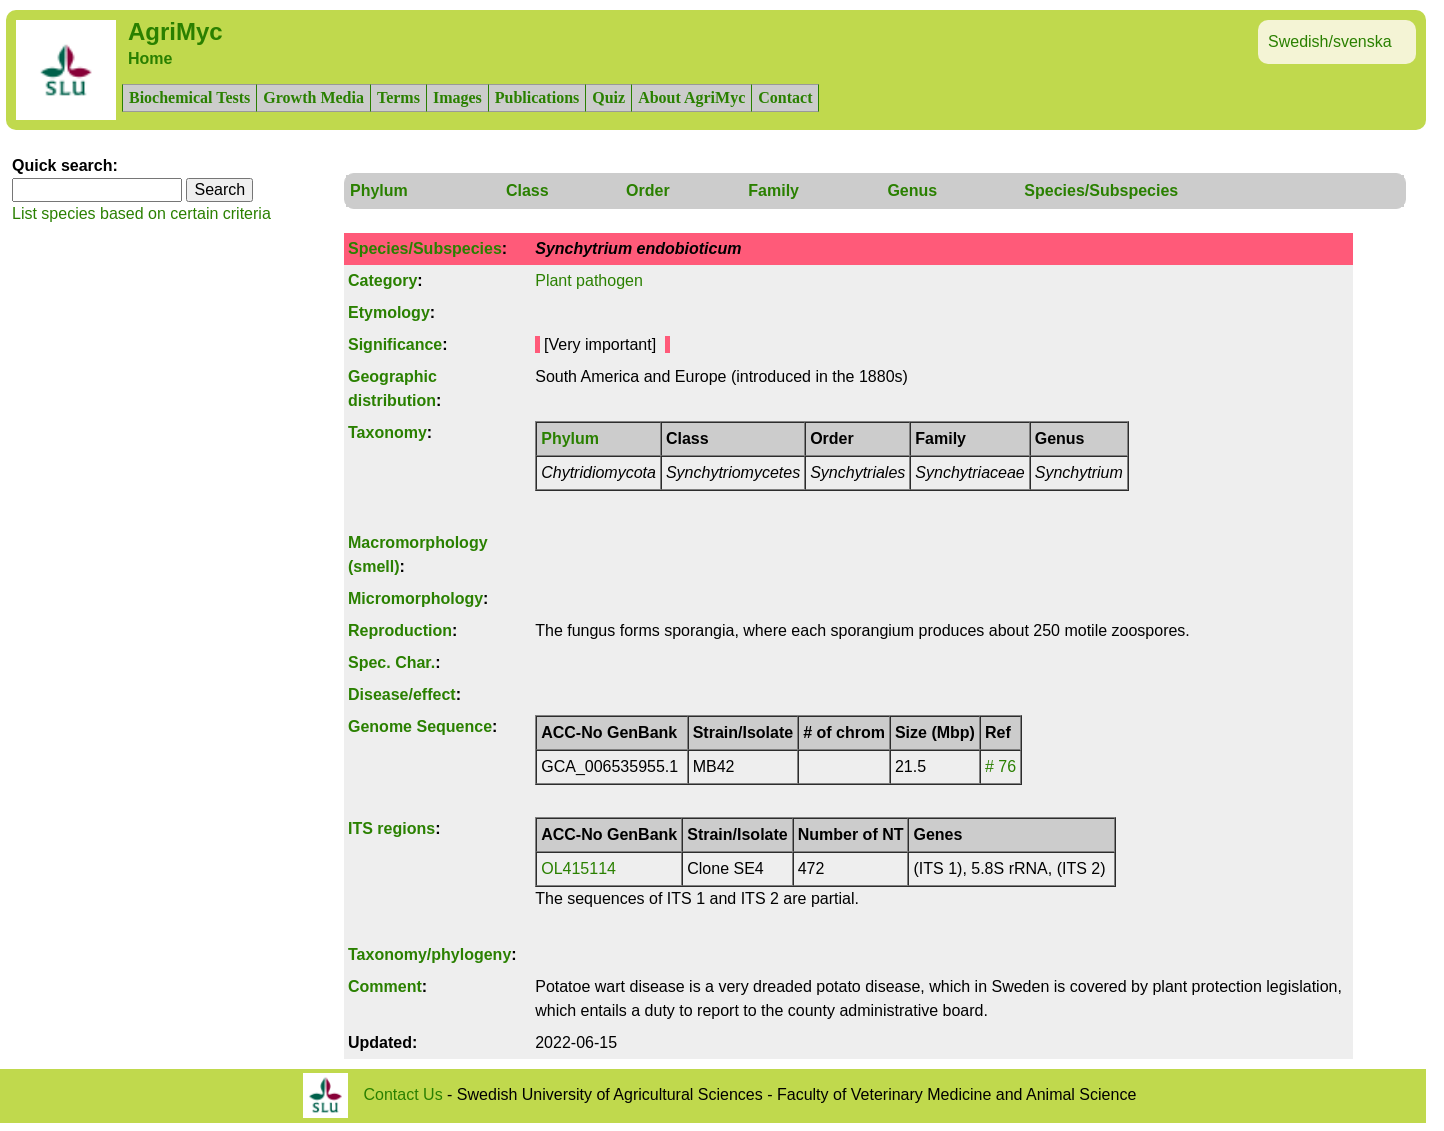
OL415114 (578, 868)
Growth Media (313, 97)
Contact (785, 97)
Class (527, 190)
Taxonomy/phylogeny (429, 954)
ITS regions (391, 828)
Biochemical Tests (189, 97)
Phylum (379, 190)
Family (773, 190)
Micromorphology (415, 598)
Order (648, 190)
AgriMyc (175, 31)
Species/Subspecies (1101, 190)
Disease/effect (402, 694)
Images (457, 97)
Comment (385, 986)
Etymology (389, 312)
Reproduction (400, 630)
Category (382, 280)
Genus (912, 190)
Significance (395, 344)
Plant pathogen (589, 280)
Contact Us (403, 1094)
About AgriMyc (691, 97)
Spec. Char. (391, 662)
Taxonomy (387, 432)
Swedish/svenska (1330, 41)
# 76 (1000, 766)
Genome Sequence (420, 726)
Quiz (608, 97)
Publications (537, 97)
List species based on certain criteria (141, 213)
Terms (398, 97)
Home (150, 58)
